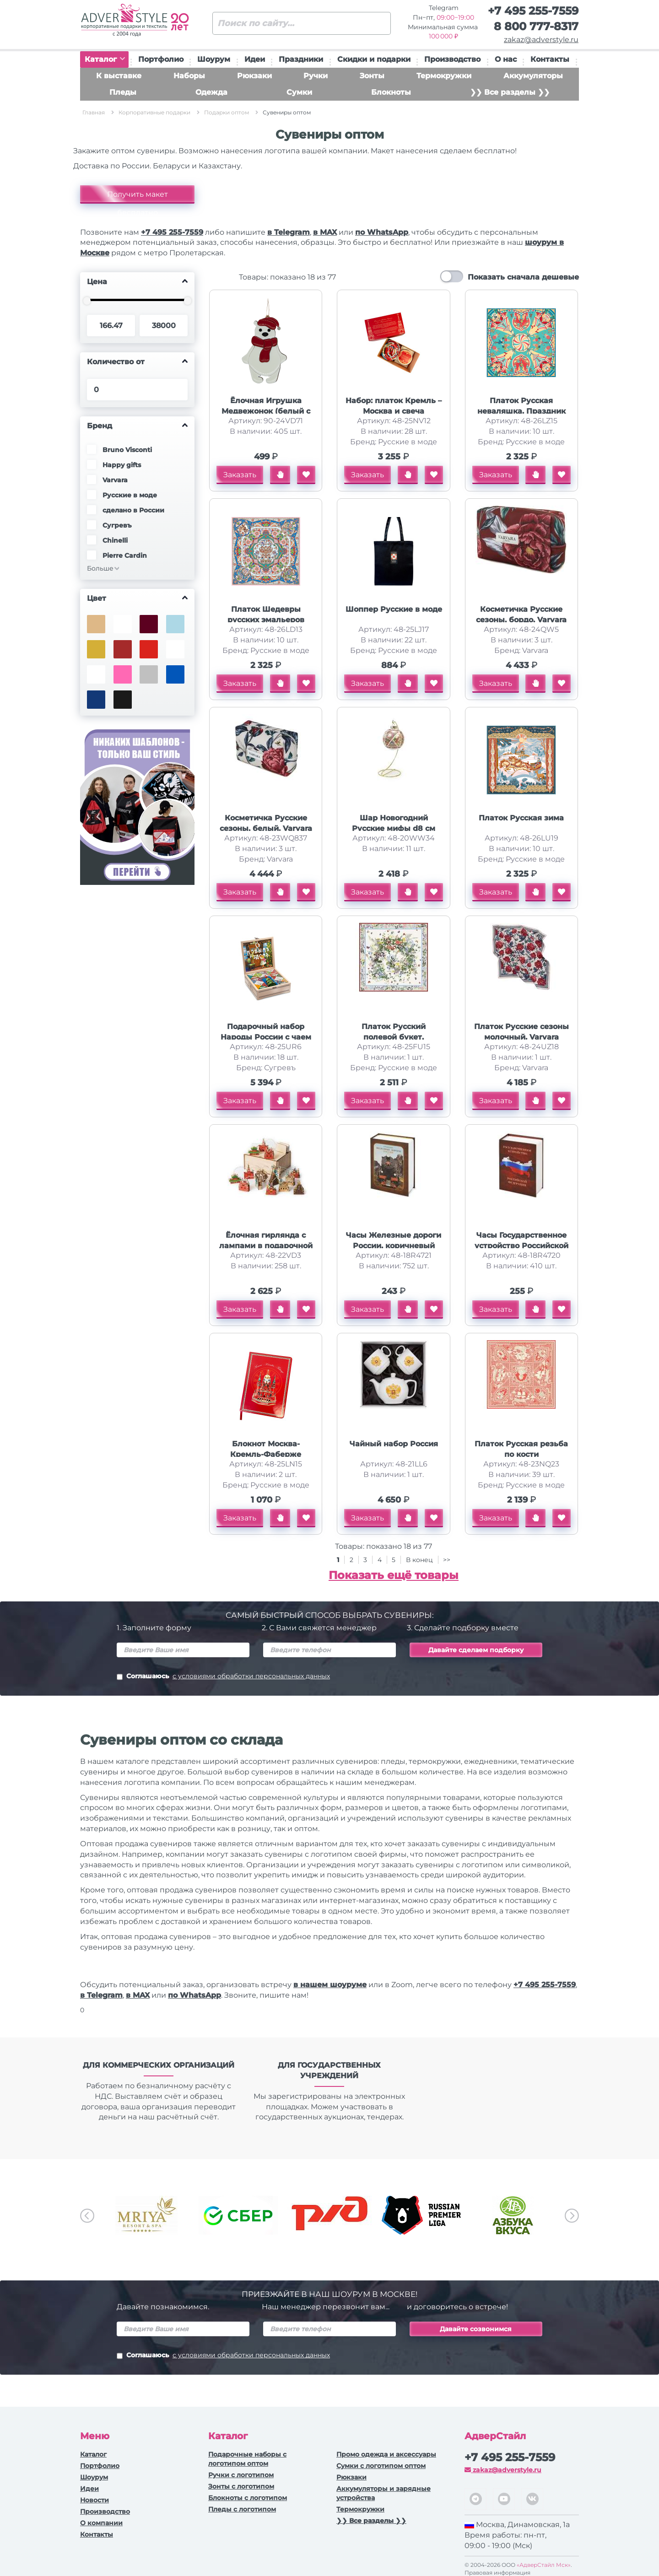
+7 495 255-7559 (533, 10)
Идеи (254, 59)
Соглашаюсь (223, 1677)
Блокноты (391, 92)
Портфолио (161, 59)
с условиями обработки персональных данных (251, 1676)
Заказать (239, 474)
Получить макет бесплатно (137, 197)
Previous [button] (87, 2216)
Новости (94, 2500)
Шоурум (213, 59)
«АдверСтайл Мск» (544, 2564)
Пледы (122, 92)
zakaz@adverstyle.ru (541, 39)
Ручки (315, 75)
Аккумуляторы (533, 75)
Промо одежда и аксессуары (386, 2454)
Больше (100, 568)
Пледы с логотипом (242, 2509)
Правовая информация (497, 2572)
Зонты (372, 75)
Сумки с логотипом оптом (381, 2466)
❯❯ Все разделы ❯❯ (510, 92)
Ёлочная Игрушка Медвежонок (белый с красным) (265, 411)
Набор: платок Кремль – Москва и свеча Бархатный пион (394, 411)
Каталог (105, 59)
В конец (420, 1560)
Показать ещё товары (394, 1575)
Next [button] (572, 2216)
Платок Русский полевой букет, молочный (394, 1037)
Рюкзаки (254, 75)
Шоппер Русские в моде (394, 609)
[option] (146, 2215)
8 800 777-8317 (536, 26)
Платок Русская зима (521, 818)
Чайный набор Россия (394, 1443)
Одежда (211, 92)
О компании (101, 2523)
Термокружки (443, 75)
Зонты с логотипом (241, 2486)
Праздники (301, 59)
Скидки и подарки (374, 59)
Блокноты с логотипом (247, 2498)
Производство (452, 59)
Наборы (189, 75)
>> (446, 1560)
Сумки (299, 92)
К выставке (118, 75)
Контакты (549, 59)
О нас (506, 59)
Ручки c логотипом (241, 2475)
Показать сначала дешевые (523, 277)
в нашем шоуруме (330, 1984)
